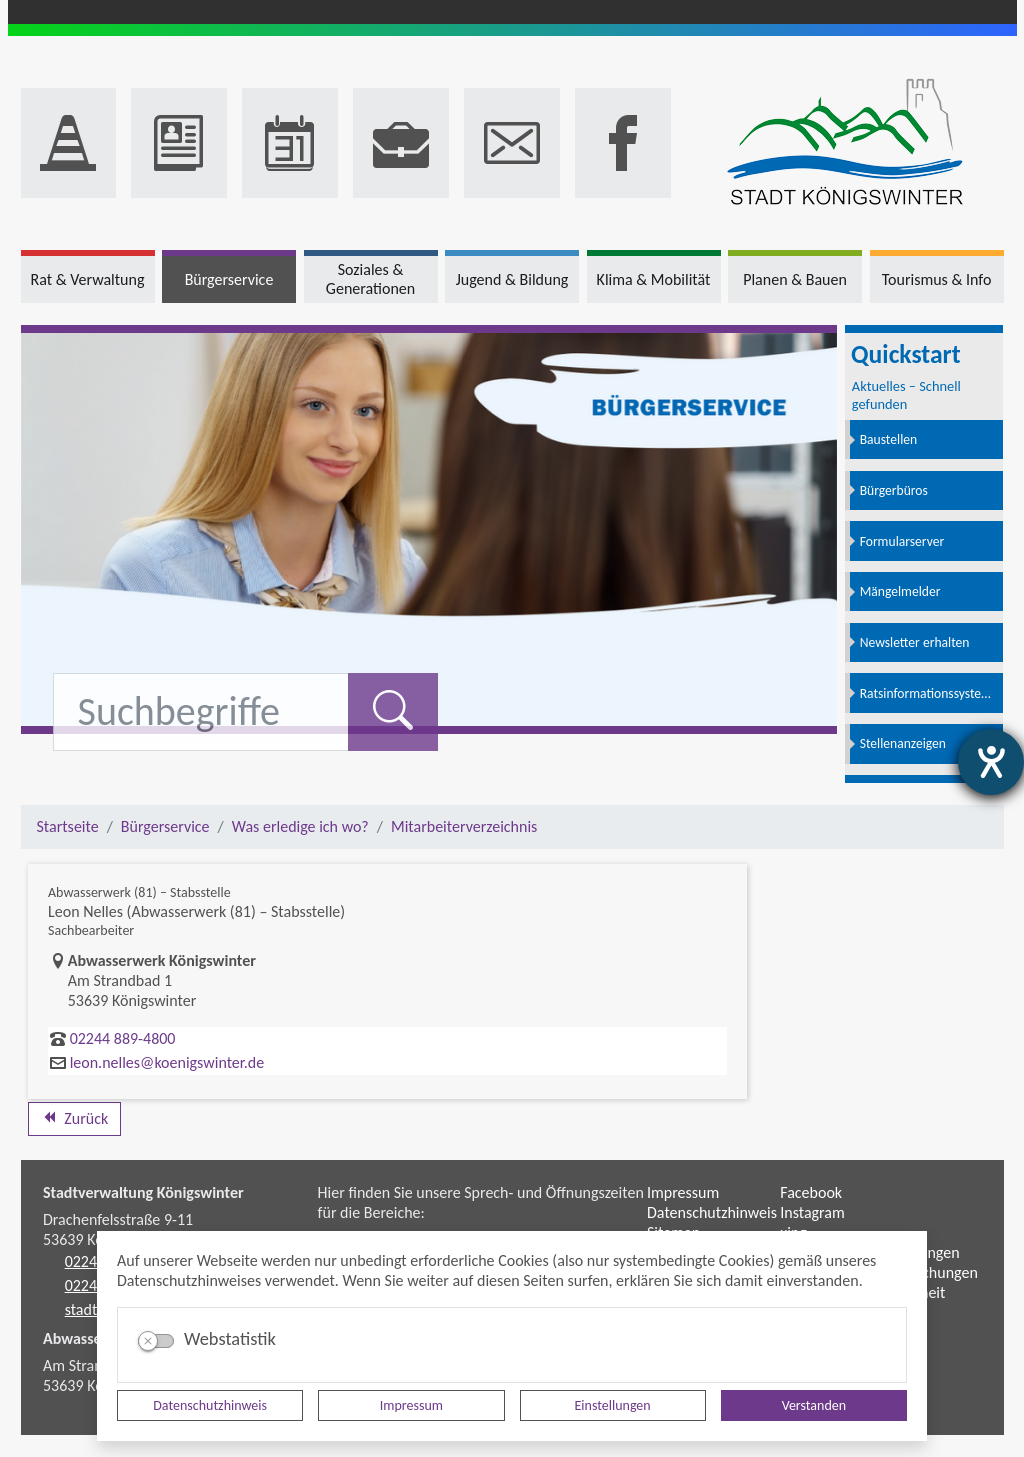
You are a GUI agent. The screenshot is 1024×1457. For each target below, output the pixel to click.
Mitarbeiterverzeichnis (464, 826)
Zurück (74, 1118)
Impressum (411, 1405)
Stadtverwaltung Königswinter (143, 1192)
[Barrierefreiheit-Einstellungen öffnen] (991, 762)
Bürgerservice (165, 826)
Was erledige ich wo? (300, 826)
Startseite (68, 826)
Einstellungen (613, 1405)
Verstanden (814, 1405)
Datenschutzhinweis (210, 1405)
